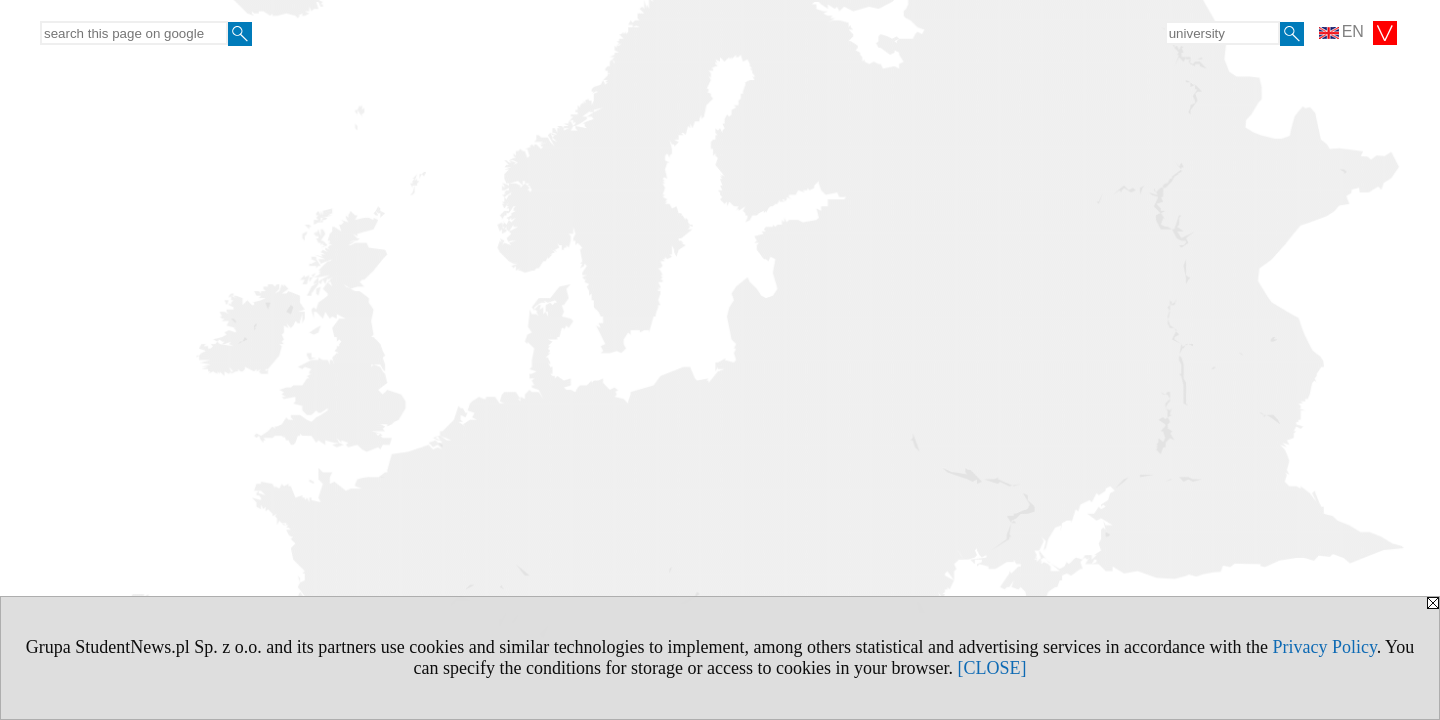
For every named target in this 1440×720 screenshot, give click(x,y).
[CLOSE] (991, 668)
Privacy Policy (1324, 647)
